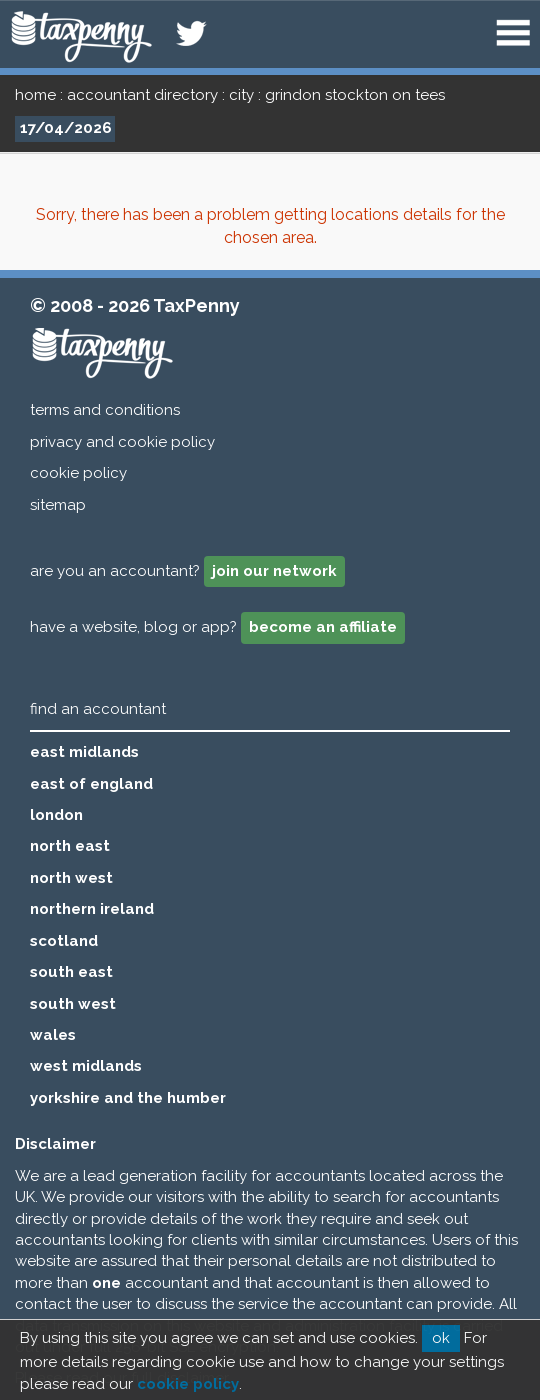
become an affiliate (323, 627)
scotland (64, 941)
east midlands (84, 752)
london (56, 815)
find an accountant (98, 709)
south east (71, 972)
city (241, 95)
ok (441, 1338)
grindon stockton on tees (355, 95)
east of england (91, 784)
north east (70, 846)
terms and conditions (105, 410)
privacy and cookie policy (122, 442)
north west (71, 878)
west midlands (86, 1066)
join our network (274, 571)
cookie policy (78, 473)
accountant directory (142, 95)
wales (53, 1035)
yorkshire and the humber (128, 1098)
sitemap (58, 505)
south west (73, 1004)
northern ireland (92, 909)
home (35, 95)
